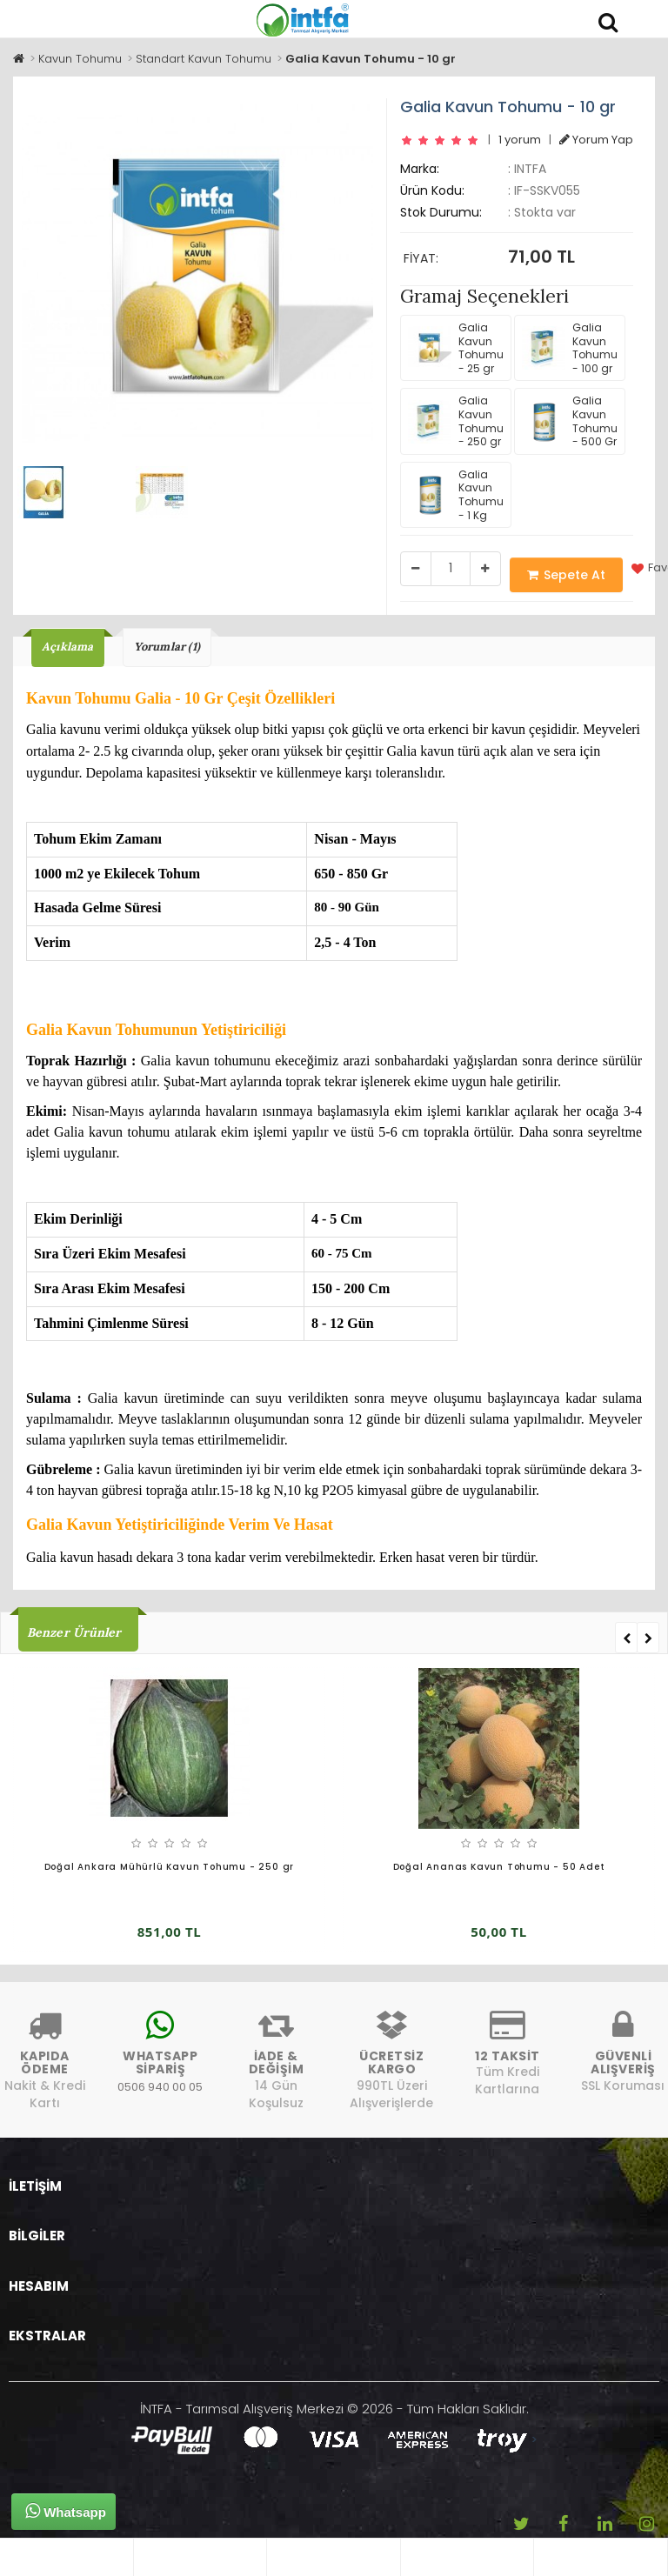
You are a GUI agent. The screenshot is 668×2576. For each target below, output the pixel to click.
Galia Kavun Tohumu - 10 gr (370, 58)
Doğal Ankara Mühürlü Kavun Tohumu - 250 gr (169, 1866)
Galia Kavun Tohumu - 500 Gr (570, 421)
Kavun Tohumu (80, 58)
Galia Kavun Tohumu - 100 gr (570, 348)
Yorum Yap (596, 139)
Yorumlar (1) (167, 646)
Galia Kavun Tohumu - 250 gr (456, 421)
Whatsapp (65, 2510)
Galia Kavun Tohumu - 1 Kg (456, 495)
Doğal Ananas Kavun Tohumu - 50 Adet (499, 1866)
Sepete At (566, 575)
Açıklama (68, 646)
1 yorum (519, 139)
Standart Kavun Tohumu (203, 58)
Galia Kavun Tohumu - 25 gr (456, 348)
